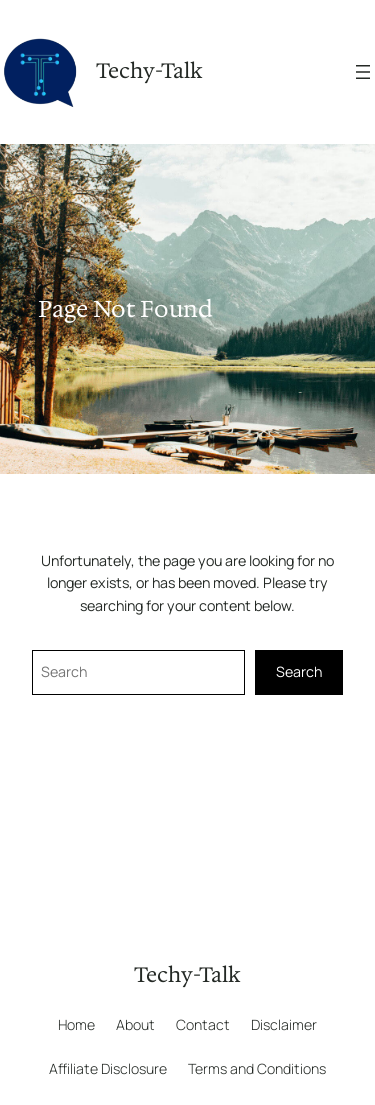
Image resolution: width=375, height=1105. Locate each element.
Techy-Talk (149, 71)
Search (299, 671)
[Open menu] (363, 72)
